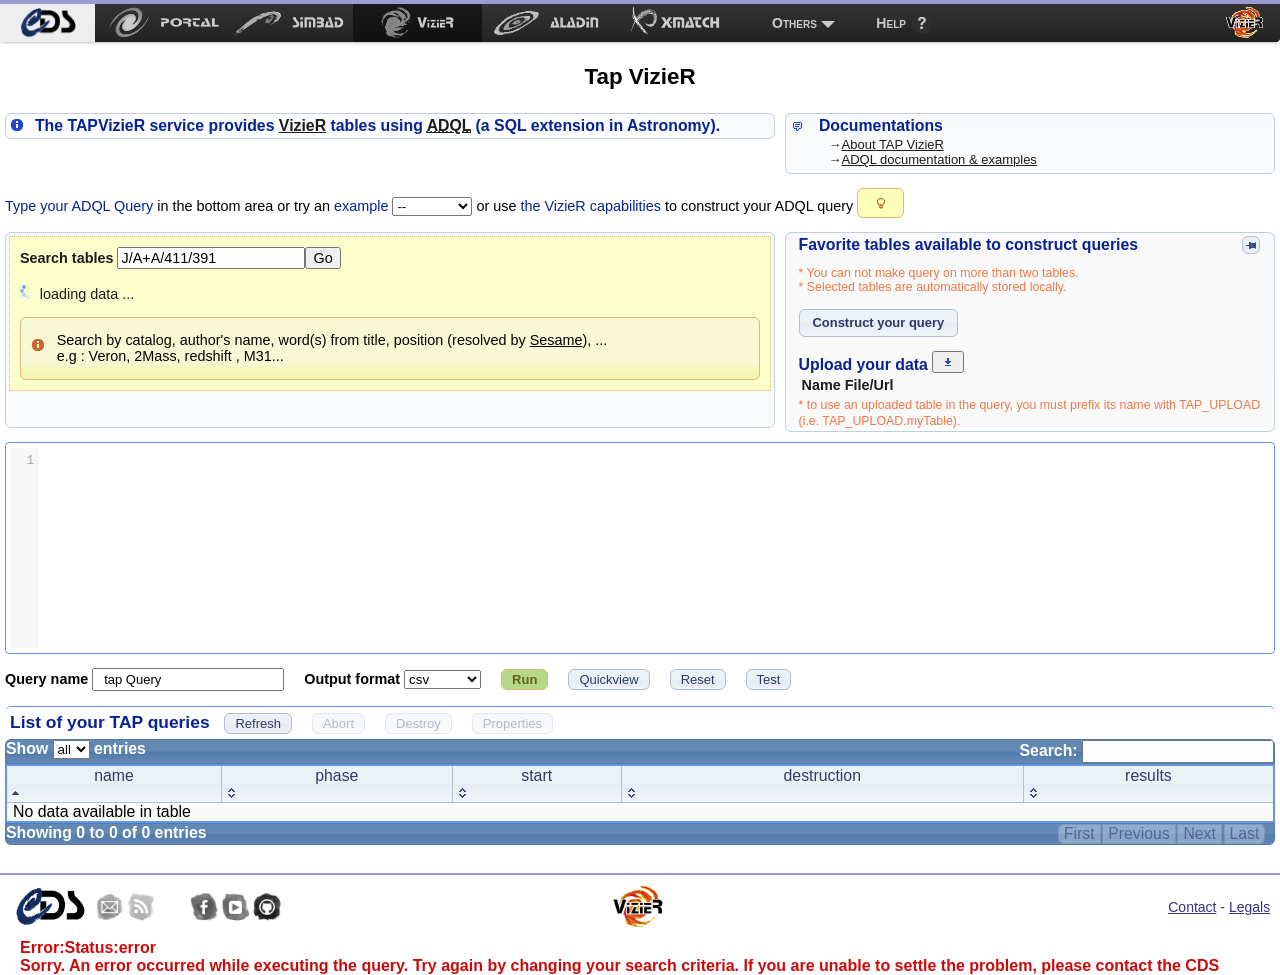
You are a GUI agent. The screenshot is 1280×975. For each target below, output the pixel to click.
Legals (1249, 907)
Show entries (76, 748)
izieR (302, 125)
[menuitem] (47, 23)
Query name (48, 679)
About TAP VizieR (893, 144)
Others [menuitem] (794, 23)
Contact (1192, 907)
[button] (880, 203)
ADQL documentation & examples (939, 159)
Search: (1147, 750)
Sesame (556, 340)
